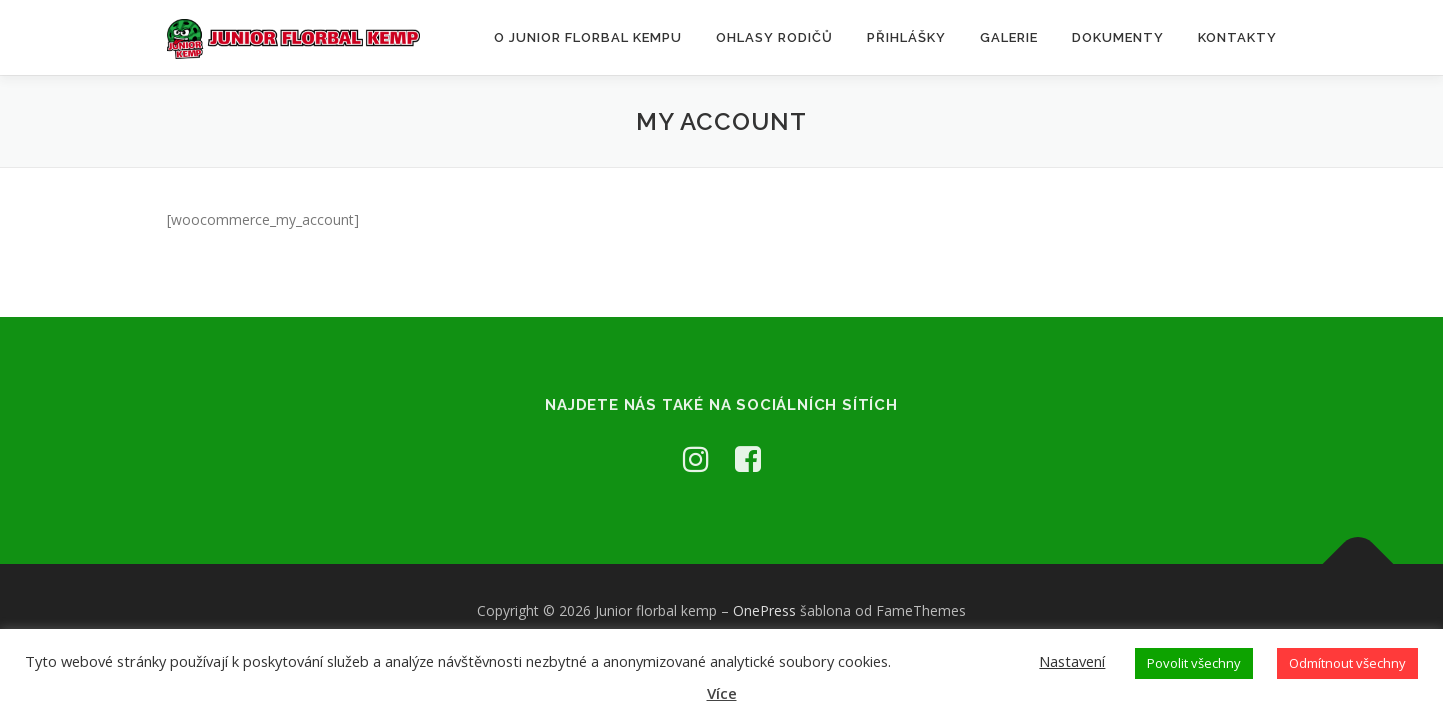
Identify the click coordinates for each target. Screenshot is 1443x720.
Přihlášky (906, 37)
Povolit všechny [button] (1194, 663)
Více (722, 693)
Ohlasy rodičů (774, 37)
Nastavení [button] (1072, 661)
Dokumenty (1118, 37)
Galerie (1009, 37)
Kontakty (1237, 37)
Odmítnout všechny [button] (1347, 663)
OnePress (764, 610)
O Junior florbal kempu (588, 37)
